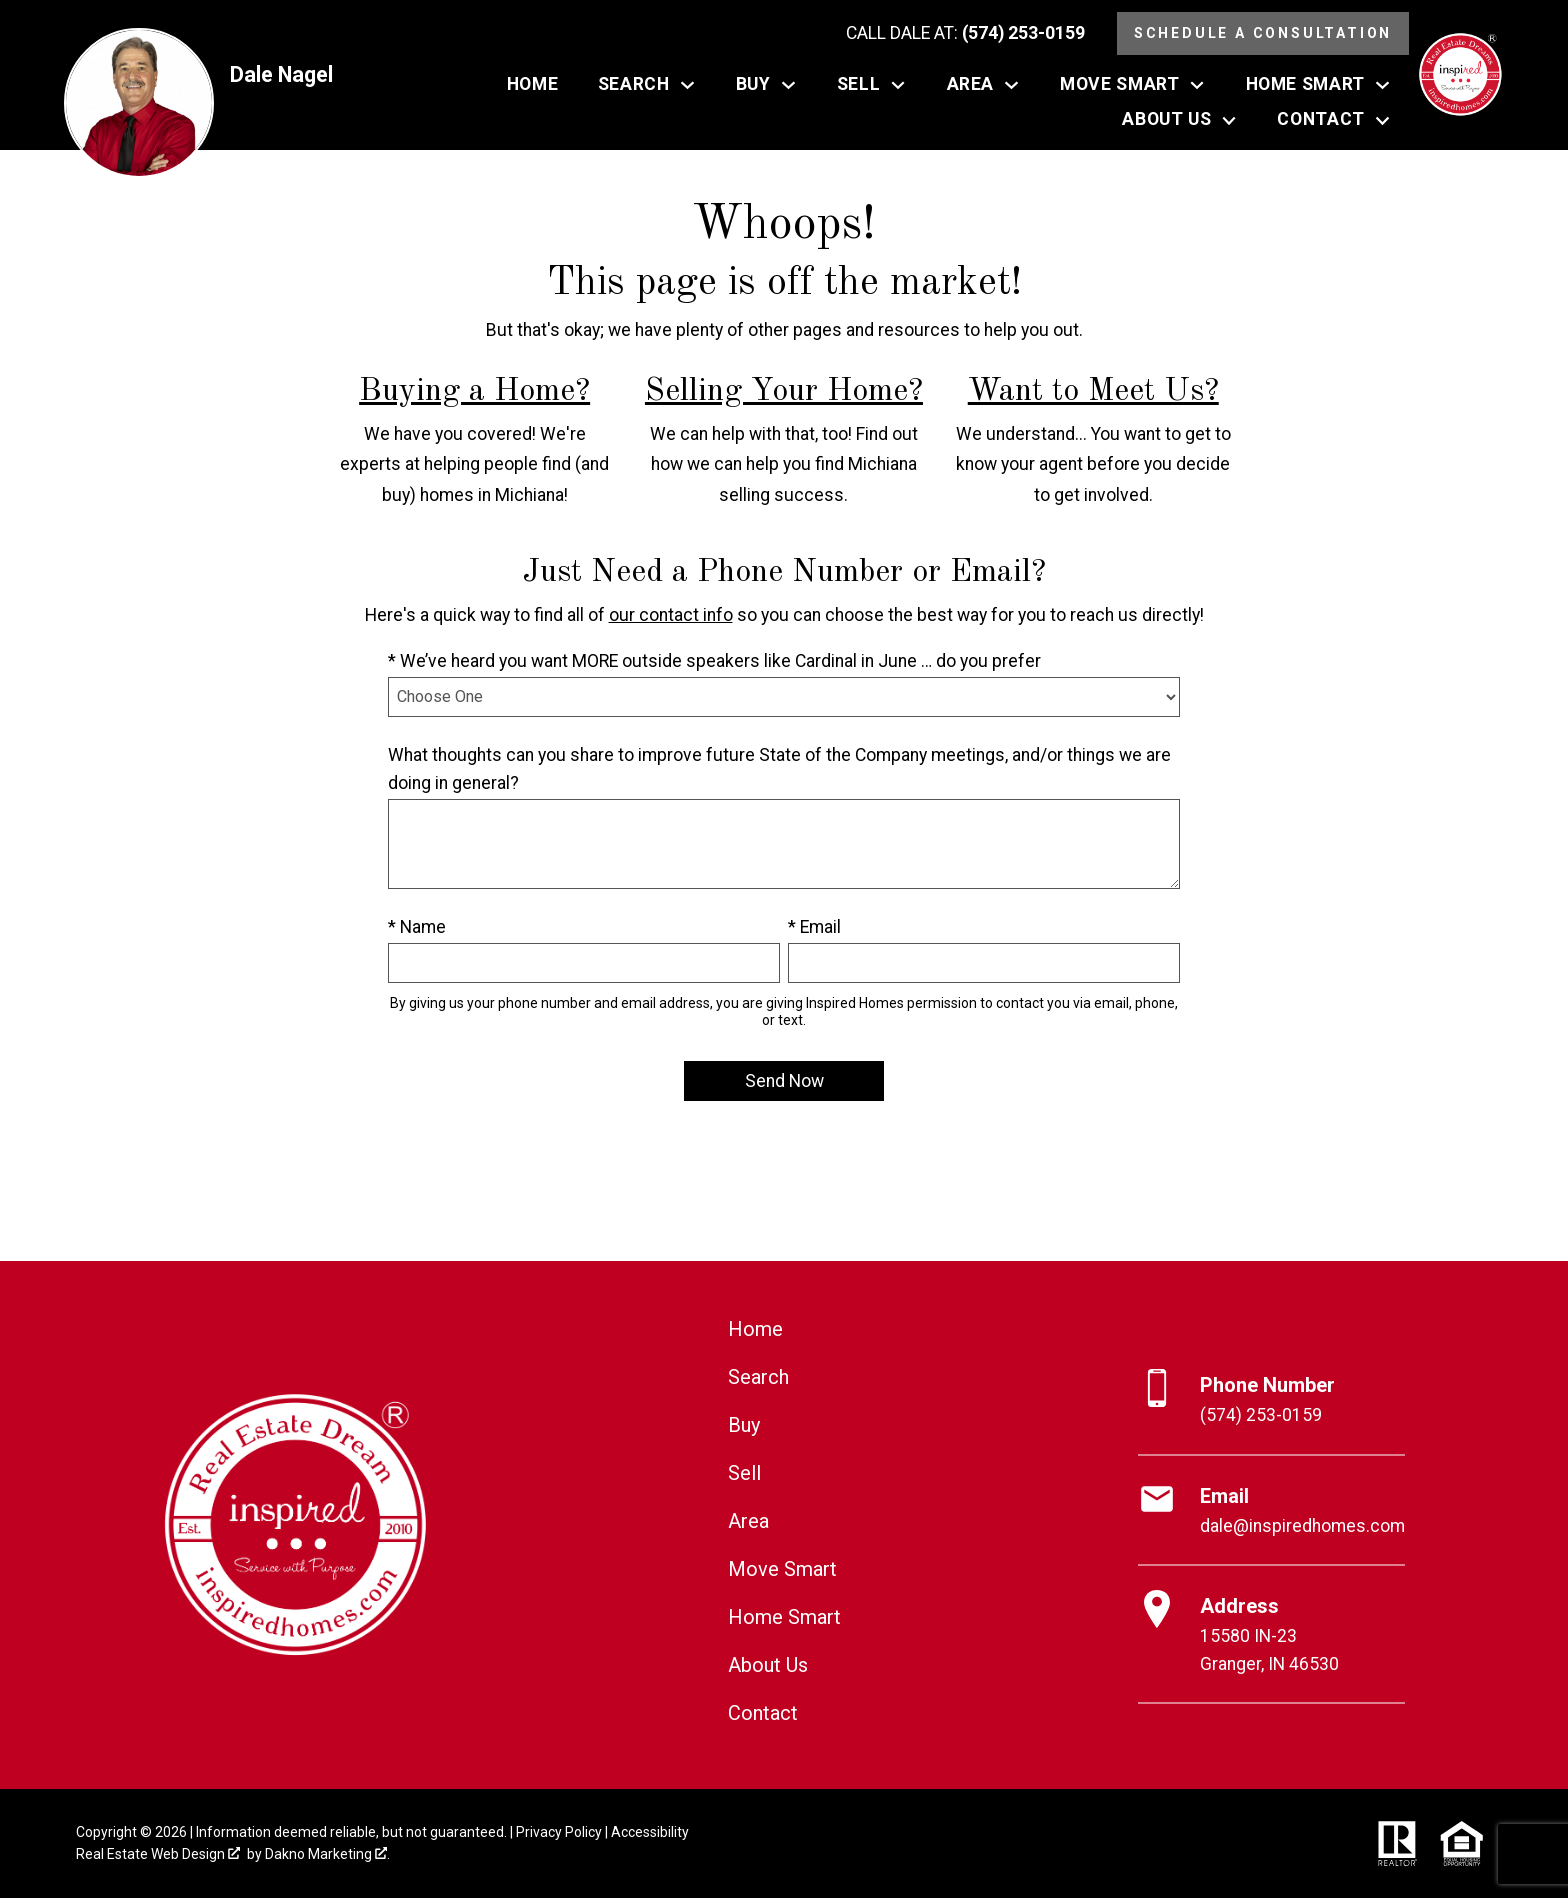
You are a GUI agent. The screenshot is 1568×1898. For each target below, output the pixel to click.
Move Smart (782, 1569)
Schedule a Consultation (1263, 33)
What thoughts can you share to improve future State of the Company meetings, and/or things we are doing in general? (779, 769)
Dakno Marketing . (327, 1854)
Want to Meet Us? (1093, 392)
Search (758, 1377)
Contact (763, 1713)
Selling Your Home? (784, 392)
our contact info (671, 615)
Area (748, 1521)
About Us (768, 1665)
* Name (417, 927)
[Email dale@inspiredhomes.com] (1271, 1511)
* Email (814, 927)
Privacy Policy (559, 1832)
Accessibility (650, 1832)
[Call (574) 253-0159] (965, 34)
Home (532, 85)
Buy (744, 1425)
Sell (744, 1473)
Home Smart (784, 1617)
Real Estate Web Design (158, 1854)
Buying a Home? (474, 392)
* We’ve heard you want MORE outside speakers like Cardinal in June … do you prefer (714, 661)
